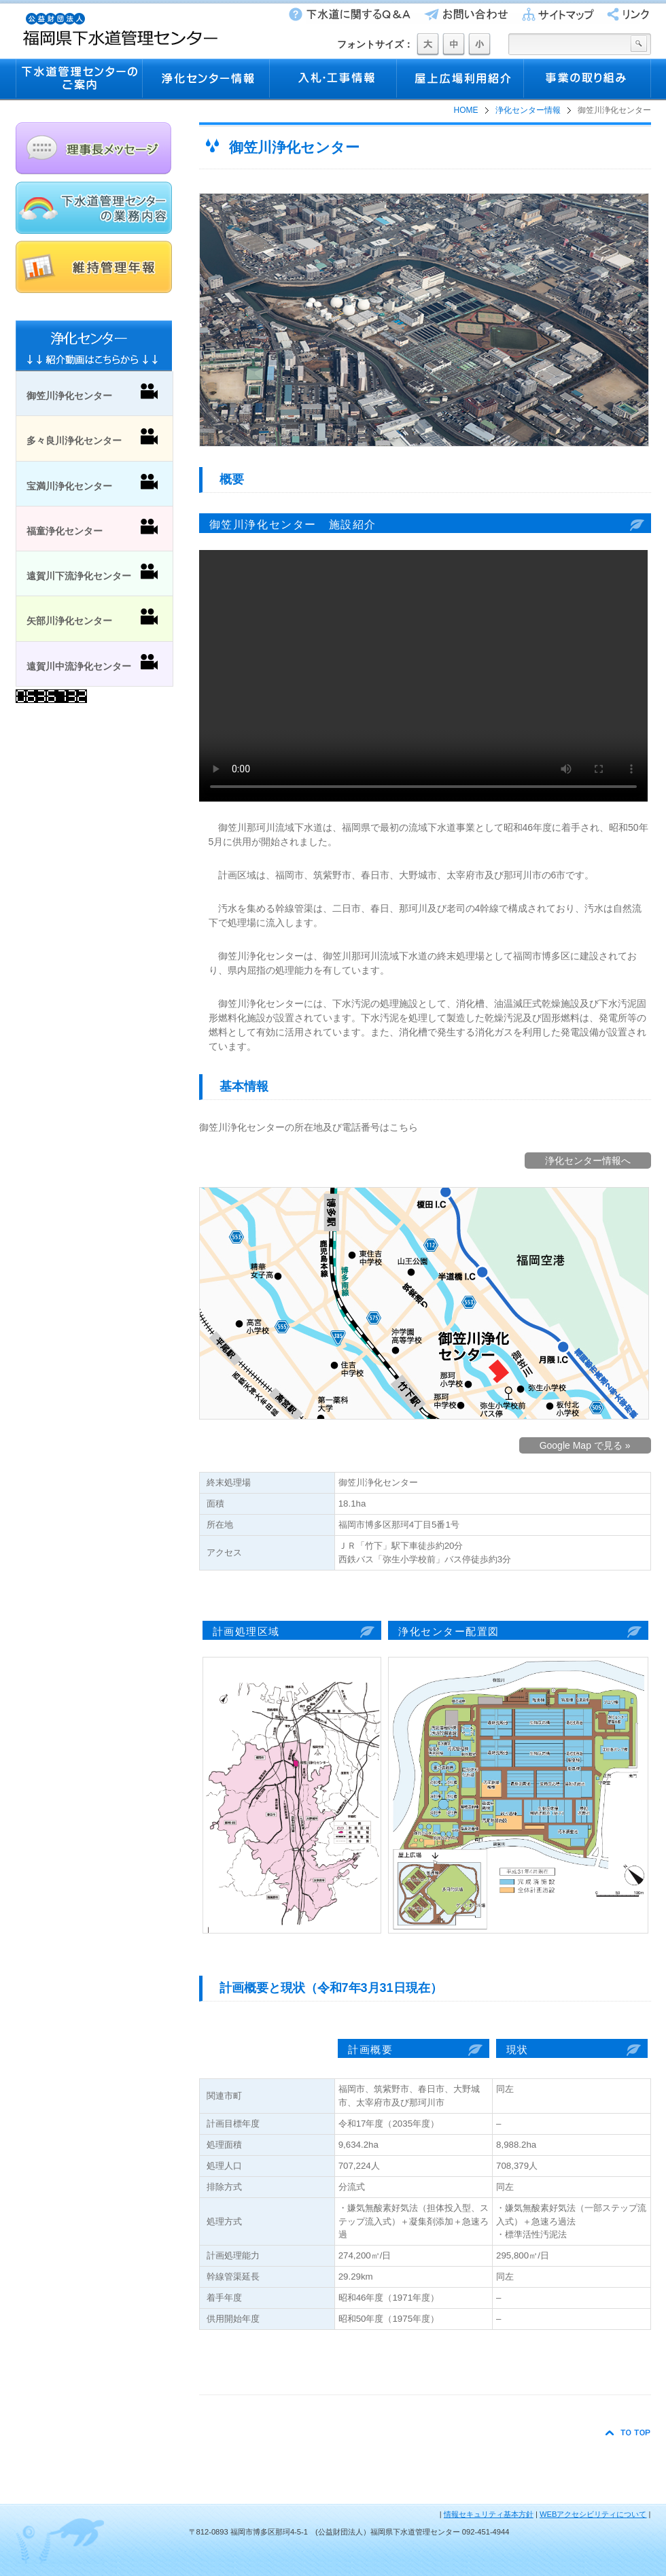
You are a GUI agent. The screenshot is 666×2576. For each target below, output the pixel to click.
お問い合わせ (463, 14)
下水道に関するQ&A (348, 14)
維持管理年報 (94, 267)
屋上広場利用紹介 (460, 79)
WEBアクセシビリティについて (593, 2514)
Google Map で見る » (585, 1445)
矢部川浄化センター (92, 617)
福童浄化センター (92, 527)
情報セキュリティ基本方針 (488, 2514)
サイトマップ (554, 14)
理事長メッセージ (94, 148)
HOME (466, 110)
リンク (623, 14)
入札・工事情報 (333, 79)
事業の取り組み (587, 79)
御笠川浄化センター (92, 392)
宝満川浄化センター (92, 483)
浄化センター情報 (206, 79)
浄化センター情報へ (588, 1160)
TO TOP (628, 2432)
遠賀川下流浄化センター (92, 572)
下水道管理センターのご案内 (79, 79)
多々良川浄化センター (92, 437)
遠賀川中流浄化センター (92, 663)
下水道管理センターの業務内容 (94, 208)
